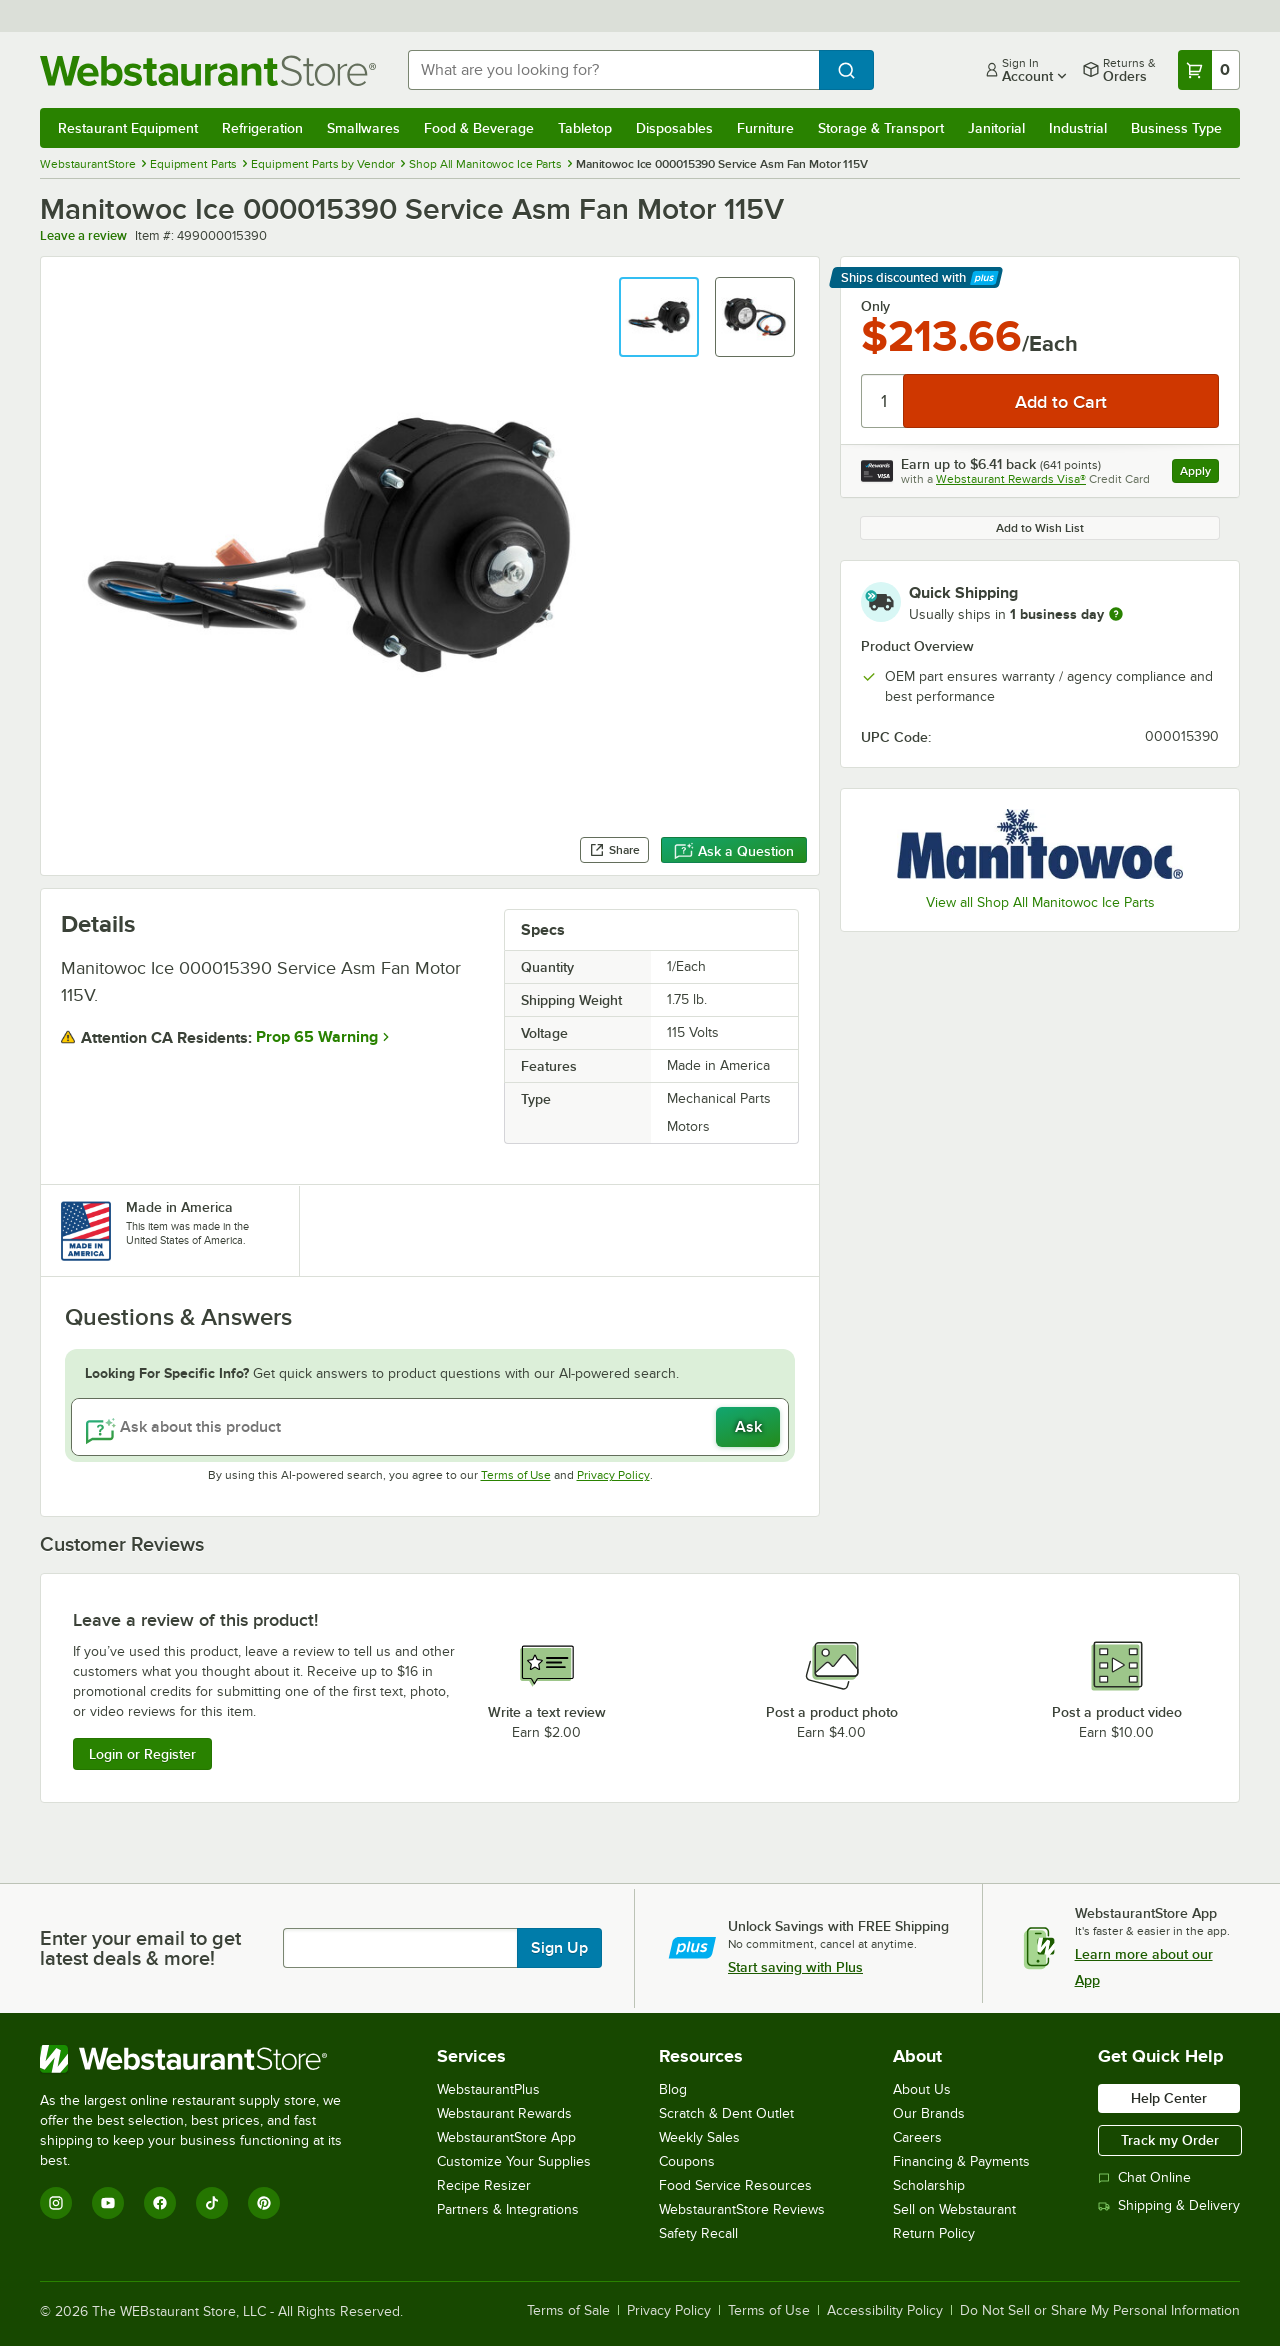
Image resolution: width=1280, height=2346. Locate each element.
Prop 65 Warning (317, 1037)
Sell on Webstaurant (954, 2209)
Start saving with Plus (795, 1967)
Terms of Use (516, 1475)
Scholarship (929, 2185)
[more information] (1116, 614)
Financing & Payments (961, 2161)
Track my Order (1170, 2140)
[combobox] (613, 70)
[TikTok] (212, 2203)
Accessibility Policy (885, 2311)
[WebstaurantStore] (204, 2059)
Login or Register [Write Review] (142, 1754)
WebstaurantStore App (506, 2137)
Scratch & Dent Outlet (726, 2113)
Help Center (1169, 2098)
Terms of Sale (568, 2311)
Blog (673, 2089)
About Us (922, 2089)
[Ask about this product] (430, 1427)
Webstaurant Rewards (504, 2113)
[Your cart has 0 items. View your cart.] (1209, 70)
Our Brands (929, 2113)
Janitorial (996, 128)
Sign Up (559, 1948)
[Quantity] (883, 401)
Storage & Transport (881, 128)
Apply (1199, 473)
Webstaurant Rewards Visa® (1011, 479)
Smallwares (363, 128)
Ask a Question (734, 851)
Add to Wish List (1040, 528)
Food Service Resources (735, 2185)
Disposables (674, 128)
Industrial (1078, 128)
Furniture (765, 128)
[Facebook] (160, 2203)
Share (614, 850)
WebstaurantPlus (488, 2089)
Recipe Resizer (484, 2185)
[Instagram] (56, 2203)
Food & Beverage (479, 128)
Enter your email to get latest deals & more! (140, 1948)
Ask (748, 1427)
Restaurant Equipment (128, 128)
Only (875, 306)
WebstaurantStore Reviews (742, 2209)
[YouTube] (108, 2203)
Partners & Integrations (508, 2209)
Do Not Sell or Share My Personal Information (1100, 2311)
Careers (917, 2137)
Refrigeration (262, 128)
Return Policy (934, 2233)
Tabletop (585, 128)
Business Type (1176, 128)
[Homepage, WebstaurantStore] (208, 70)
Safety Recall (698, 2233)
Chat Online (1144, 2177)
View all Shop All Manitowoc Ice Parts (1040, 902)
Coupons (687, 2161)
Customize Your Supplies (514, 2161)
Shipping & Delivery (1169, 2205)
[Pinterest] (264, 2203)
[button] (659, 317)
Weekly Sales (699, 2137)
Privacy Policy (613, 1475)
